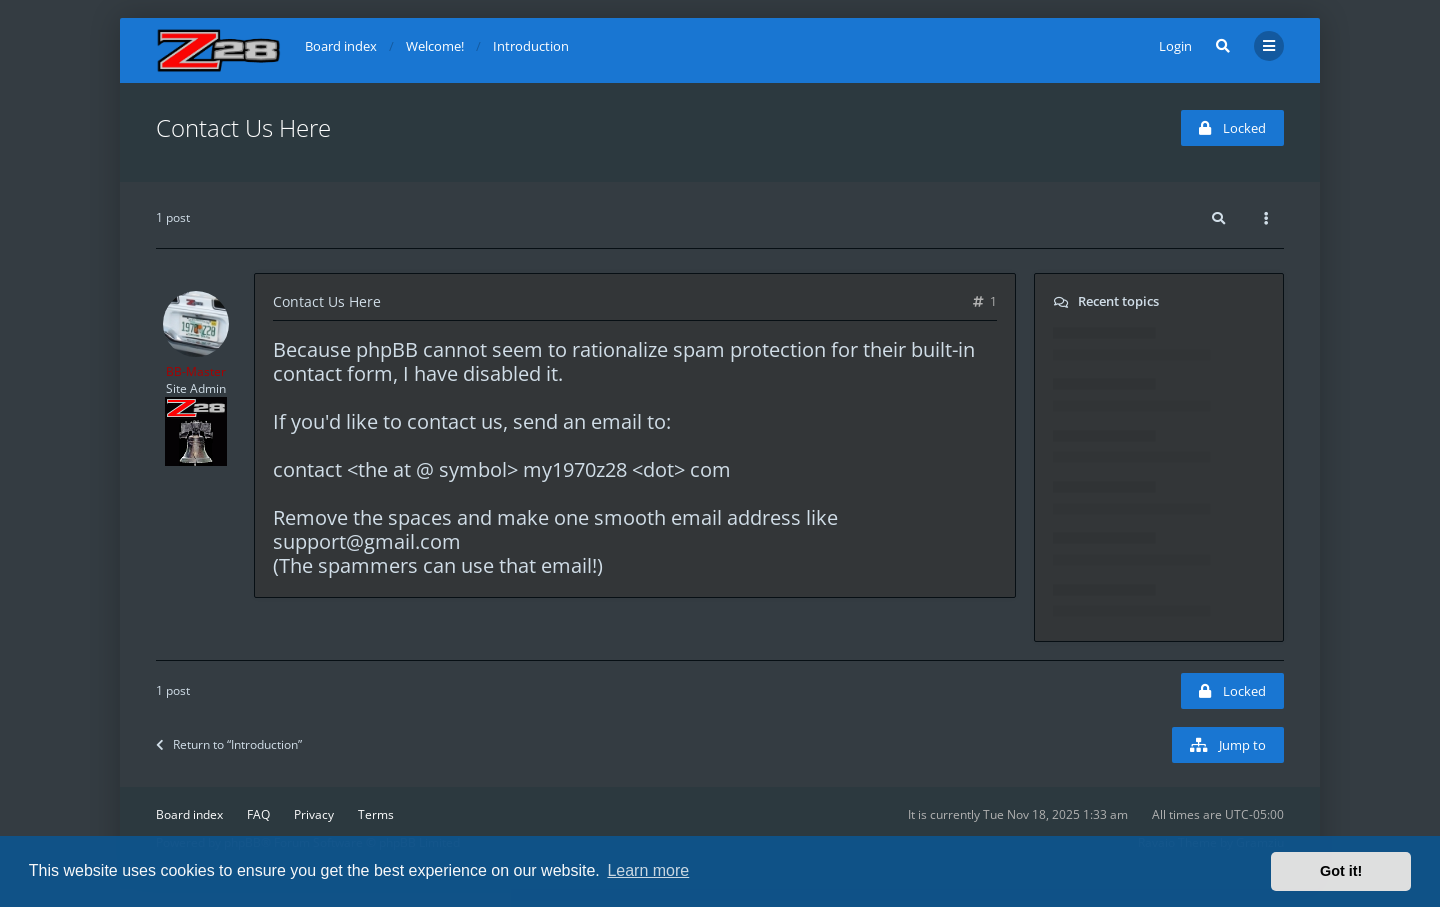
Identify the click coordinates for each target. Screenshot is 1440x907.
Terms (376, 814)
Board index (189, 814)
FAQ (258, 814)
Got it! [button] (1341, 871)
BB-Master (196, 371)
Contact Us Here (243, 127)
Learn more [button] (648, 870)
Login (1175, 46)
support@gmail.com (367, 541)
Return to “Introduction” (229, 744)
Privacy (314, 814)
